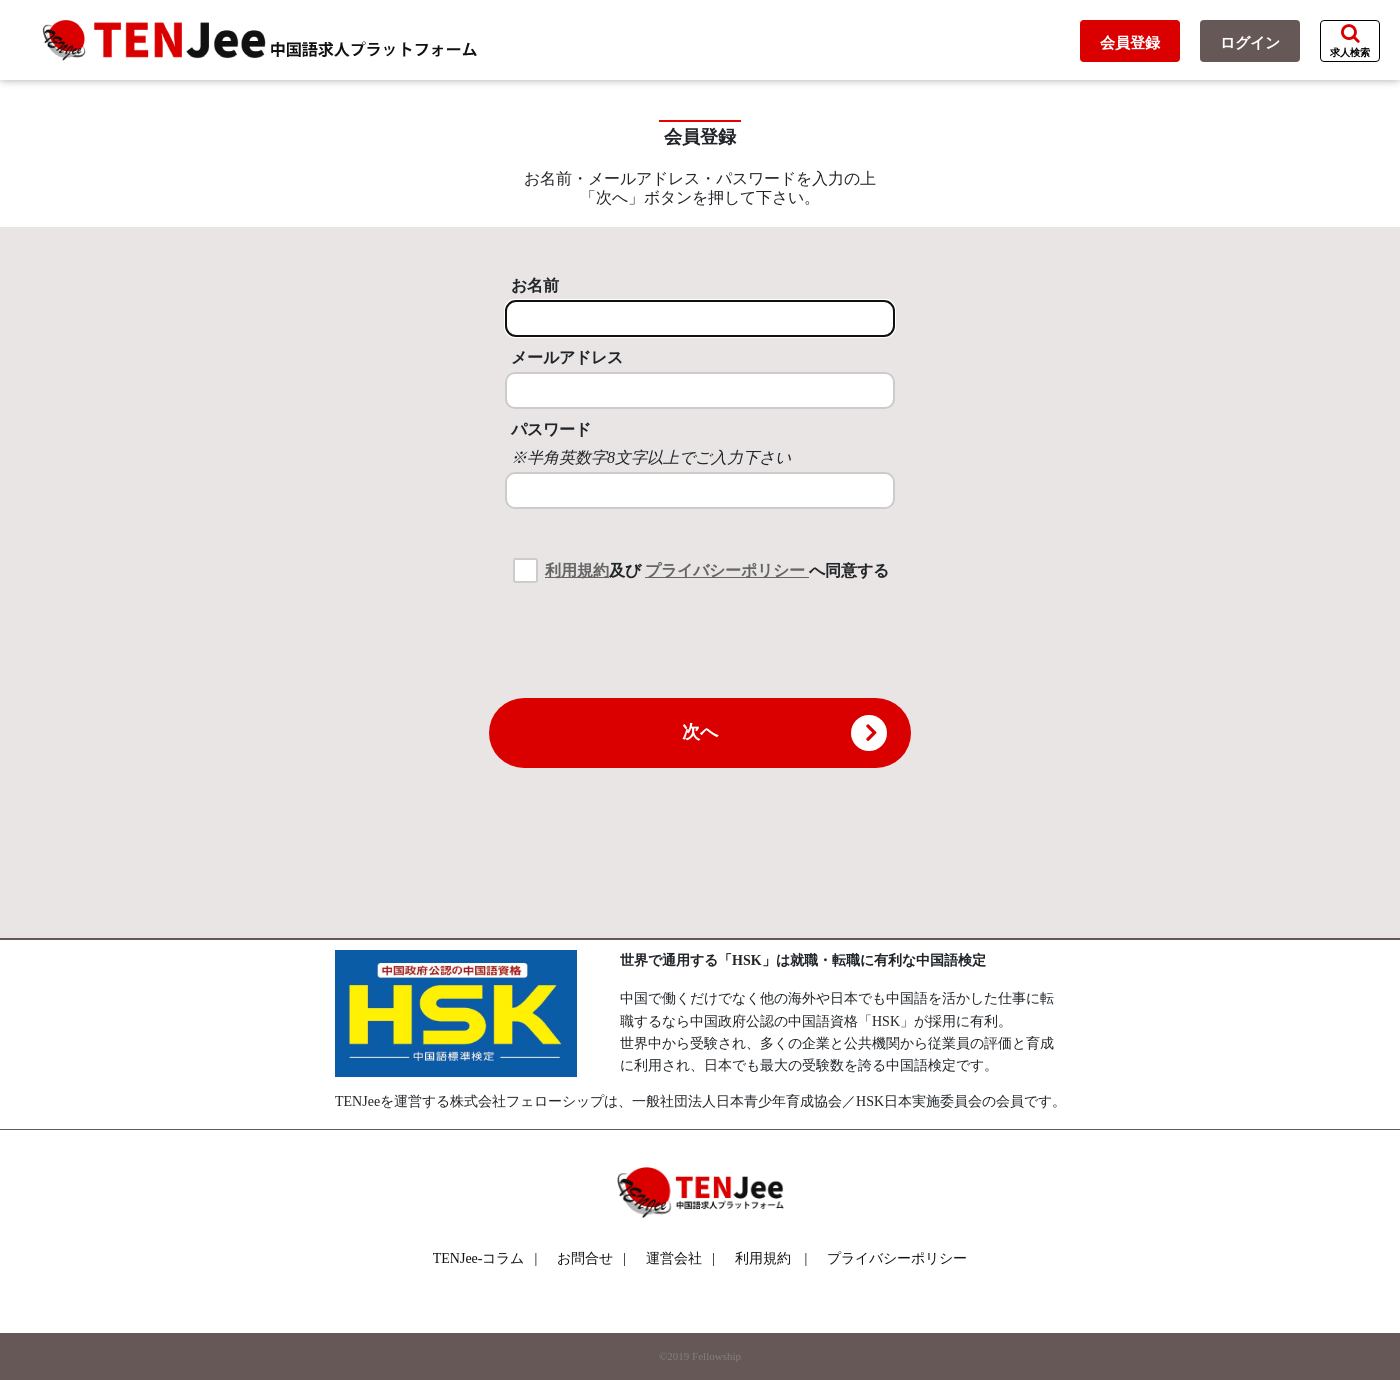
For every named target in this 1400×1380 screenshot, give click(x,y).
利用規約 (577, 570)
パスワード (551, 429)
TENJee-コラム (485, 1258)
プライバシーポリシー (727, 570)
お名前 (535, 285)
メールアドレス (567, 357)
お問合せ (591, 1258)
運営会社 (680, 1258)
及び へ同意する (717, 570)
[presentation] (700, 639)
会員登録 (1130, 43)
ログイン (1250, 43)
